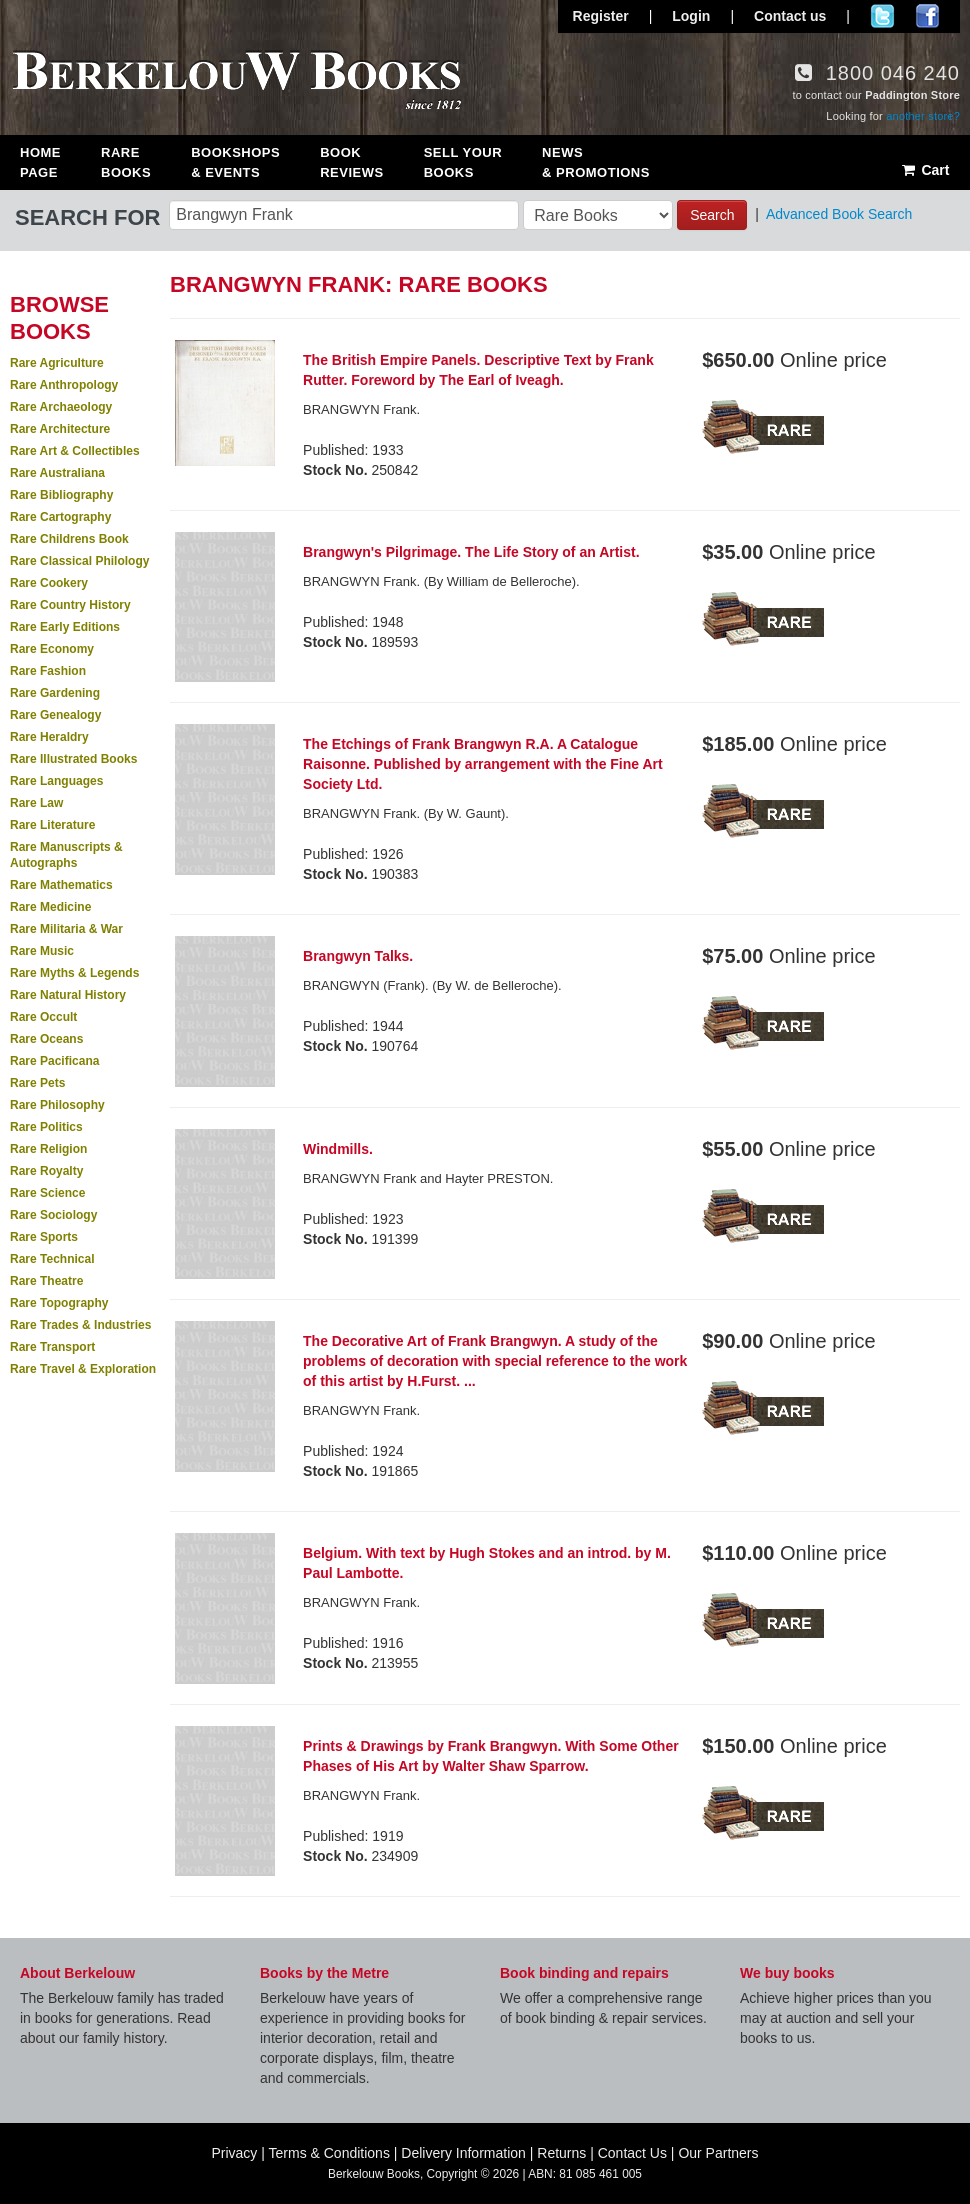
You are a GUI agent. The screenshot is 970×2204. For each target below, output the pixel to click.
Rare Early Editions (65, 627)
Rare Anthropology (64, 385)
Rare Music (42, 951)
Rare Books (126, 162)
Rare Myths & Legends (74, 973)
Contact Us (632, 2153)
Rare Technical (52, 1259)
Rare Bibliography (61, 495)
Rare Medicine (50, 907)
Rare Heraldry (49, 737)
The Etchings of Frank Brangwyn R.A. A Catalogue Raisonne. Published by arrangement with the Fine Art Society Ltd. (483, 764)
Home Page (40, 162)
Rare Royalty (46, 1171)
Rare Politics (46, 1127)
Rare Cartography (60, 517)
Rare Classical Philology (79, 561)
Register (601, 16)
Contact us (790, 16)
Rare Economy (52, 649)
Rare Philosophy (57, 1105)
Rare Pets (37, 1083)
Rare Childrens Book (69, 539)
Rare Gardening (55, 693)
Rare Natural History (68, 995)
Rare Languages (56, 781)
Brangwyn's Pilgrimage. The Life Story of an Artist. (471, 552)
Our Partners (718, 2153)
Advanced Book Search (839, 214)
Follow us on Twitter (882, 16)
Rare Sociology (53, 1215)
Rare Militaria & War (66, 929)
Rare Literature (52, 825)
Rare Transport (52, 1347)
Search (712, 215)
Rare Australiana (57, 473)
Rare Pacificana (54, 1061)
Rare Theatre (46, 1281)
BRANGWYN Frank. (361, 409)
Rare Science (47, 1193)
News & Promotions (596, 162)
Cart (924, 170)
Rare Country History (70, 605)
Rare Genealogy (55, 715)
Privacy (234, 2153)
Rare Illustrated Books (73, 759)
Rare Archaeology (61, 407)
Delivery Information (463, 2153)
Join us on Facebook (927, 16)
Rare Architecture (60, 429)
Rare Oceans (46, 1039)
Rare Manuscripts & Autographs (66, 855)
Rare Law (36, 803)
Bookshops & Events (235, 162)
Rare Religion (48, 1149)
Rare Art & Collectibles (75, 451)
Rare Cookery (49, 583)
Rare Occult (43, 1017)
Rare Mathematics (61, 885)
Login (691, 16)
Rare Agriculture (57, 363)
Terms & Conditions (329, 2153)
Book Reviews (351, 162)
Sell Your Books (463, 162)
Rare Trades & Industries (80, 1325)
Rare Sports (44, 1237)
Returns (561, 2153)
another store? (923, 116)
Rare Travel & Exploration (83, 1369)
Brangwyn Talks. (358, 956)
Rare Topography (59, 1303)
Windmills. (338, 1149)
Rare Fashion (48, 671)
